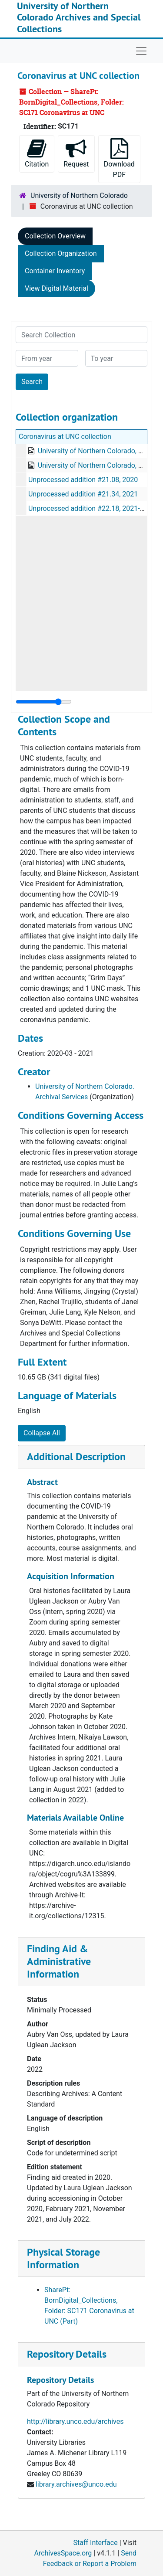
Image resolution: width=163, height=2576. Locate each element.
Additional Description (76, 1456)
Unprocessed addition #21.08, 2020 (83, 480)
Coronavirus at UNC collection (65, 436)
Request (76, 153)
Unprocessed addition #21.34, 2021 (83, 494)
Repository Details (66, 2354)
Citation (37, 153)
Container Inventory (55, 271)
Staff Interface (95, 2543)
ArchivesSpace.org (63, 2553)
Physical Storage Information (63, 2258)
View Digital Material (56, 288)
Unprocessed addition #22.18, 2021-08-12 (92, 508)
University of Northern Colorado (79, 195)
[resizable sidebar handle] (44, 701)
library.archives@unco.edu (76, 2484)
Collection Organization (61, 253)
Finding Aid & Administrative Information (59, 1961)
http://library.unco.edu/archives (75, 2421)
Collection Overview (55, 236)
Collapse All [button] (41, 1433)
